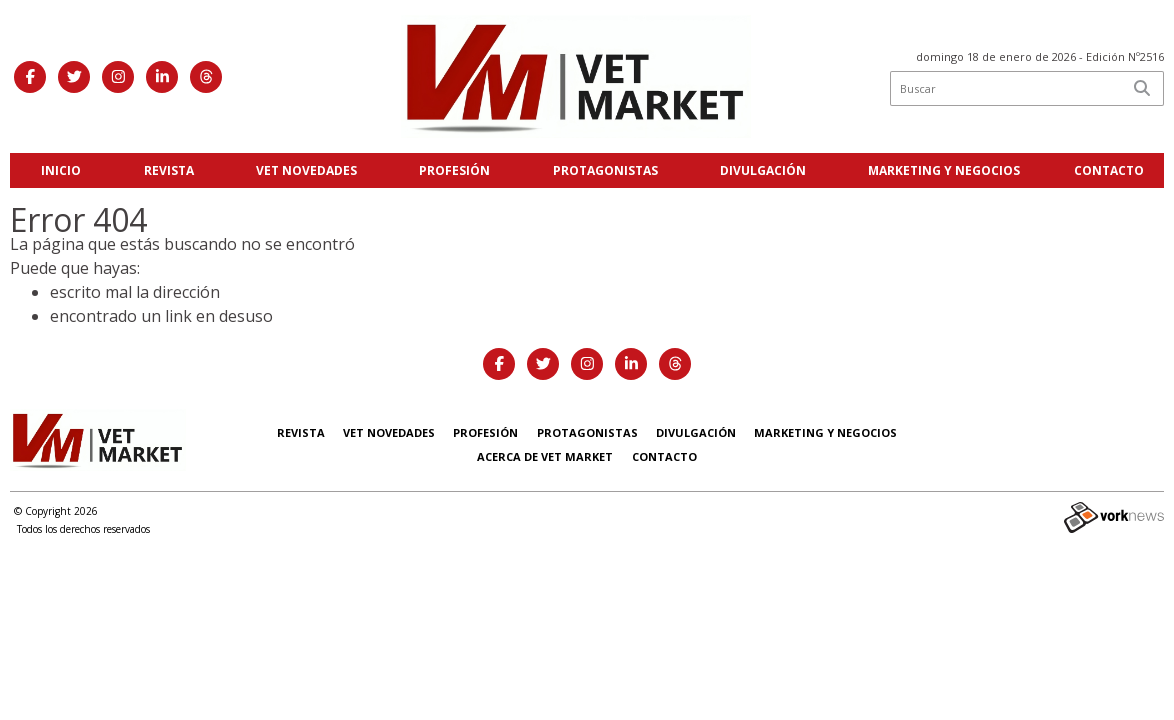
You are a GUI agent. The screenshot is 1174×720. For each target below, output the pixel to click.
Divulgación (763, 170)
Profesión (454, 170)
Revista (169, 170)
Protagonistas (605, 170)
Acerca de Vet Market (545, 456)
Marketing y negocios (944, 170)
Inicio (61, 170)
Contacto (1109, 170)
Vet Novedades (306, 170)
